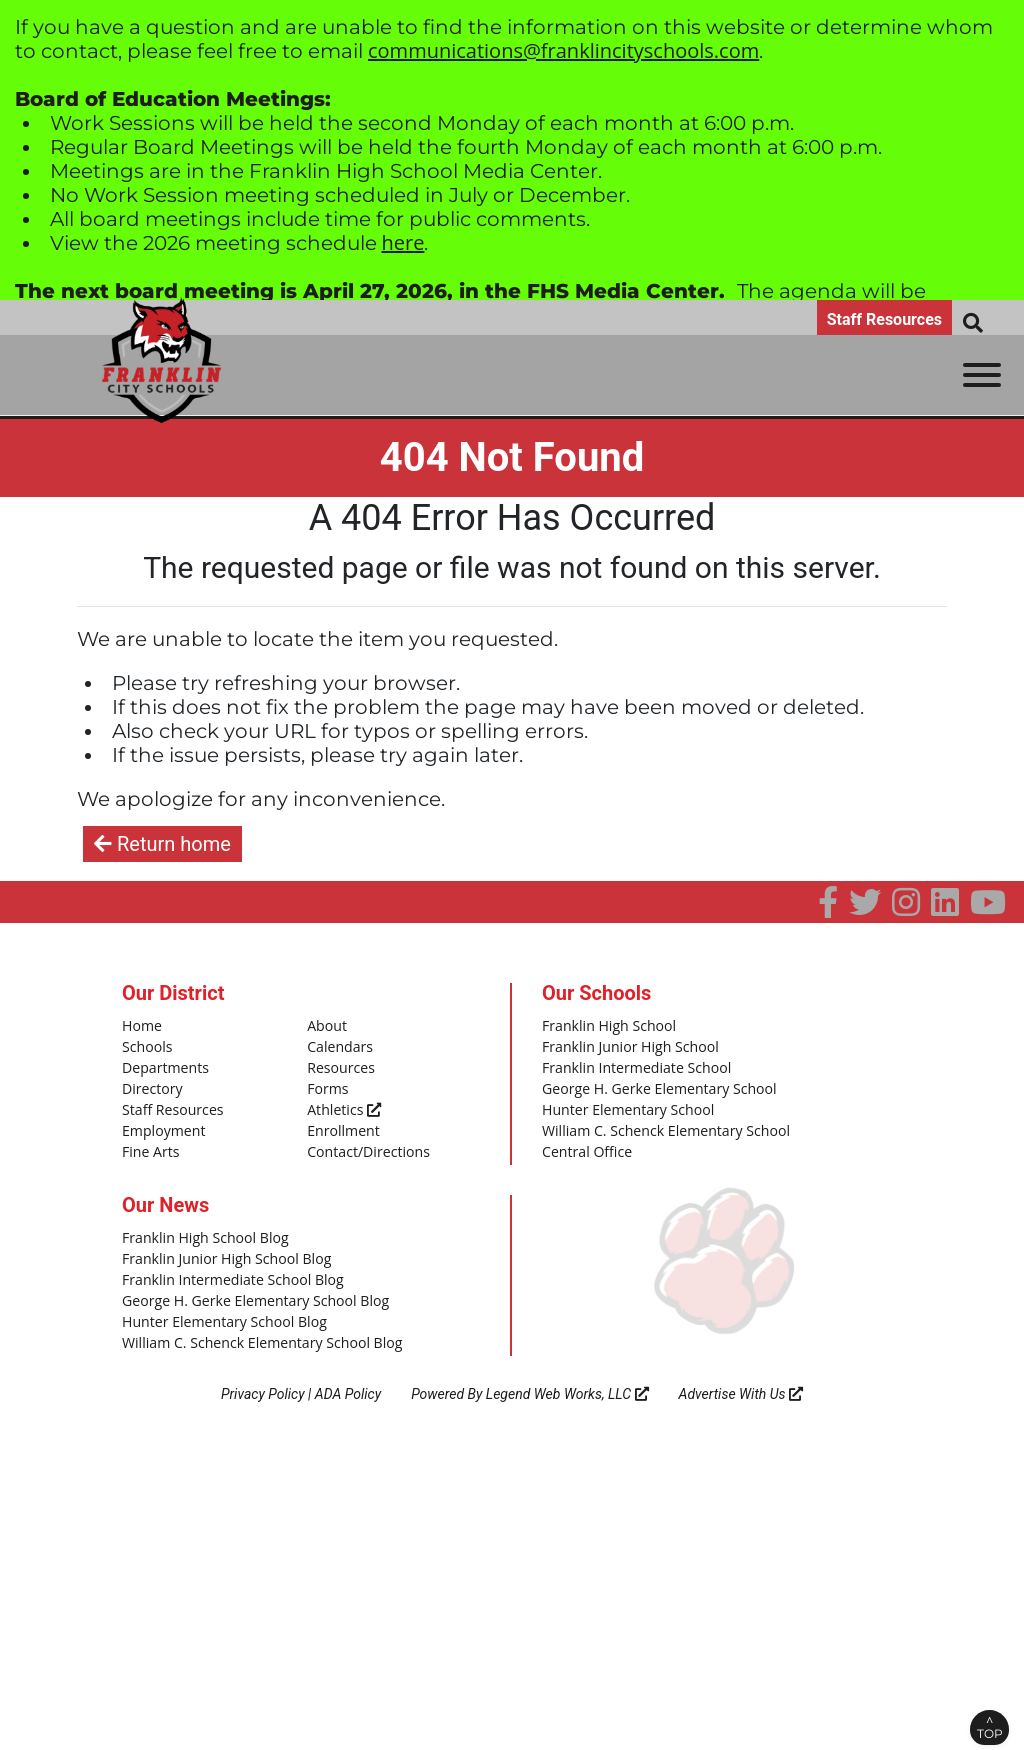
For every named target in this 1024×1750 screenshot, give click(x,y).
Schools (145, 1046)
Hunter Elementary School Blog (216, 1307)
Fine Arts (148, 1144)
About (325, 1026)
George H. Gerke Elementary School (650, 1085)
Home (140, 1026)
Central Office (583, 1144)
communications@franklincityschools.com (563, 50)
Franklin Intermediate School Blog (224, 1268)
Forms (326, 1085)
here (403, 242)
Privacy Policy (263, 1376)
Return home (162, 844)
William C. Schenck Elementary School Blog (251, 1326)
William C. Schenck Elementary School (656, 1124)
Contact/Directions (363, 1144)
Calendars (337, 1046)
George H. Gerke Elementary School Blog (245, 1287)
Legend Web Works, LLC (567, 1376)
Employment (160, 1124)
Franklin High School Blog (198, 1228)
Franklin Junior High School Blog (218, 1248)
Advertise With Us (741, 1376)
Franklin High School (604, 1026)
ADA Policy (348, 1376)
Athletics (341, 1105)
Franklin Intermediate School (629, 1065)
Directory (150, 1085)
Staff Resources (884, 319)
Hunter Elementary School (621, 1105)
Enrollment (340, 1124)
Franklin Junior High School (623, 1046)
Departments (162, 1065)
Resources (338, 1065)
